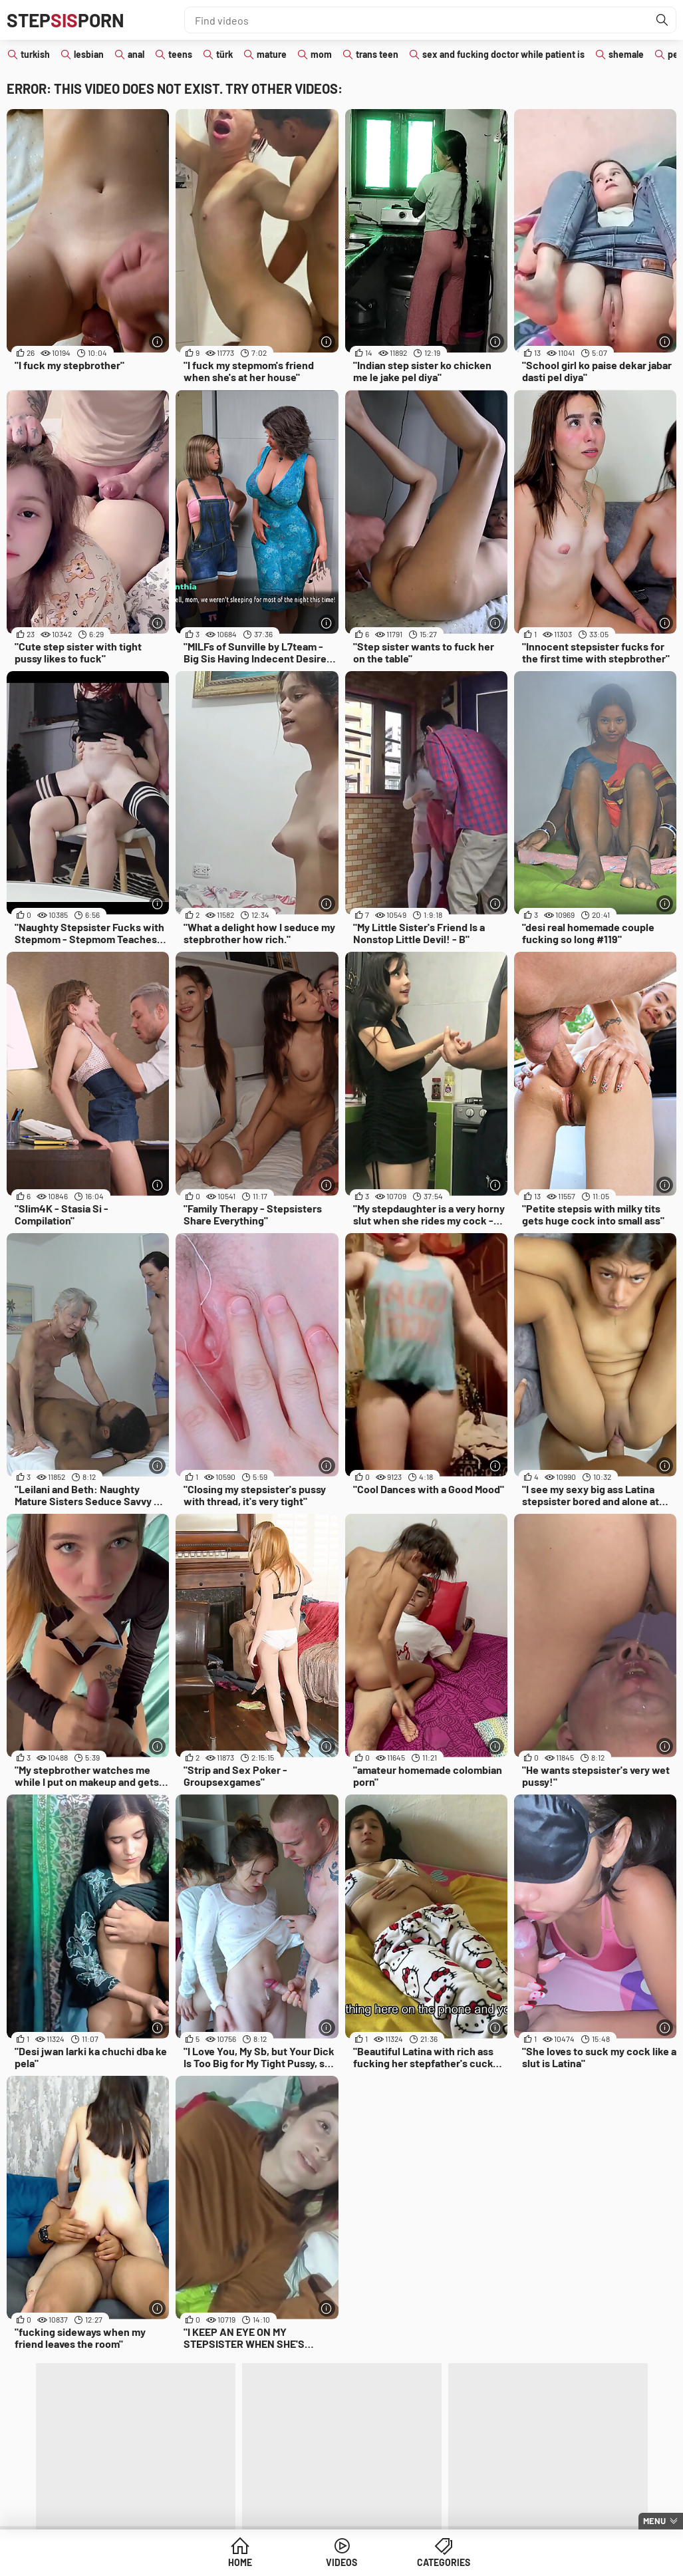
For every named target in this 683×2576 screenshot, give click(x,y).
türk (224, 54)
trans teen (377, 54)
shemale (626, 54)
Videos (341, 2562)
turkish (35, 54)
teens (180, 54)
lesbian (89, 54)
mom (321, 54)
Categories (443, 2562)
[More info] (157, 341)
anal (136, 54)
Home (240, 2562)
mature (272, 54)
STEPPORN (65, 20)
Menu (654, 2520)
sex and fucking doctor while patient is (503, 54)
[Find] (662, 20)
